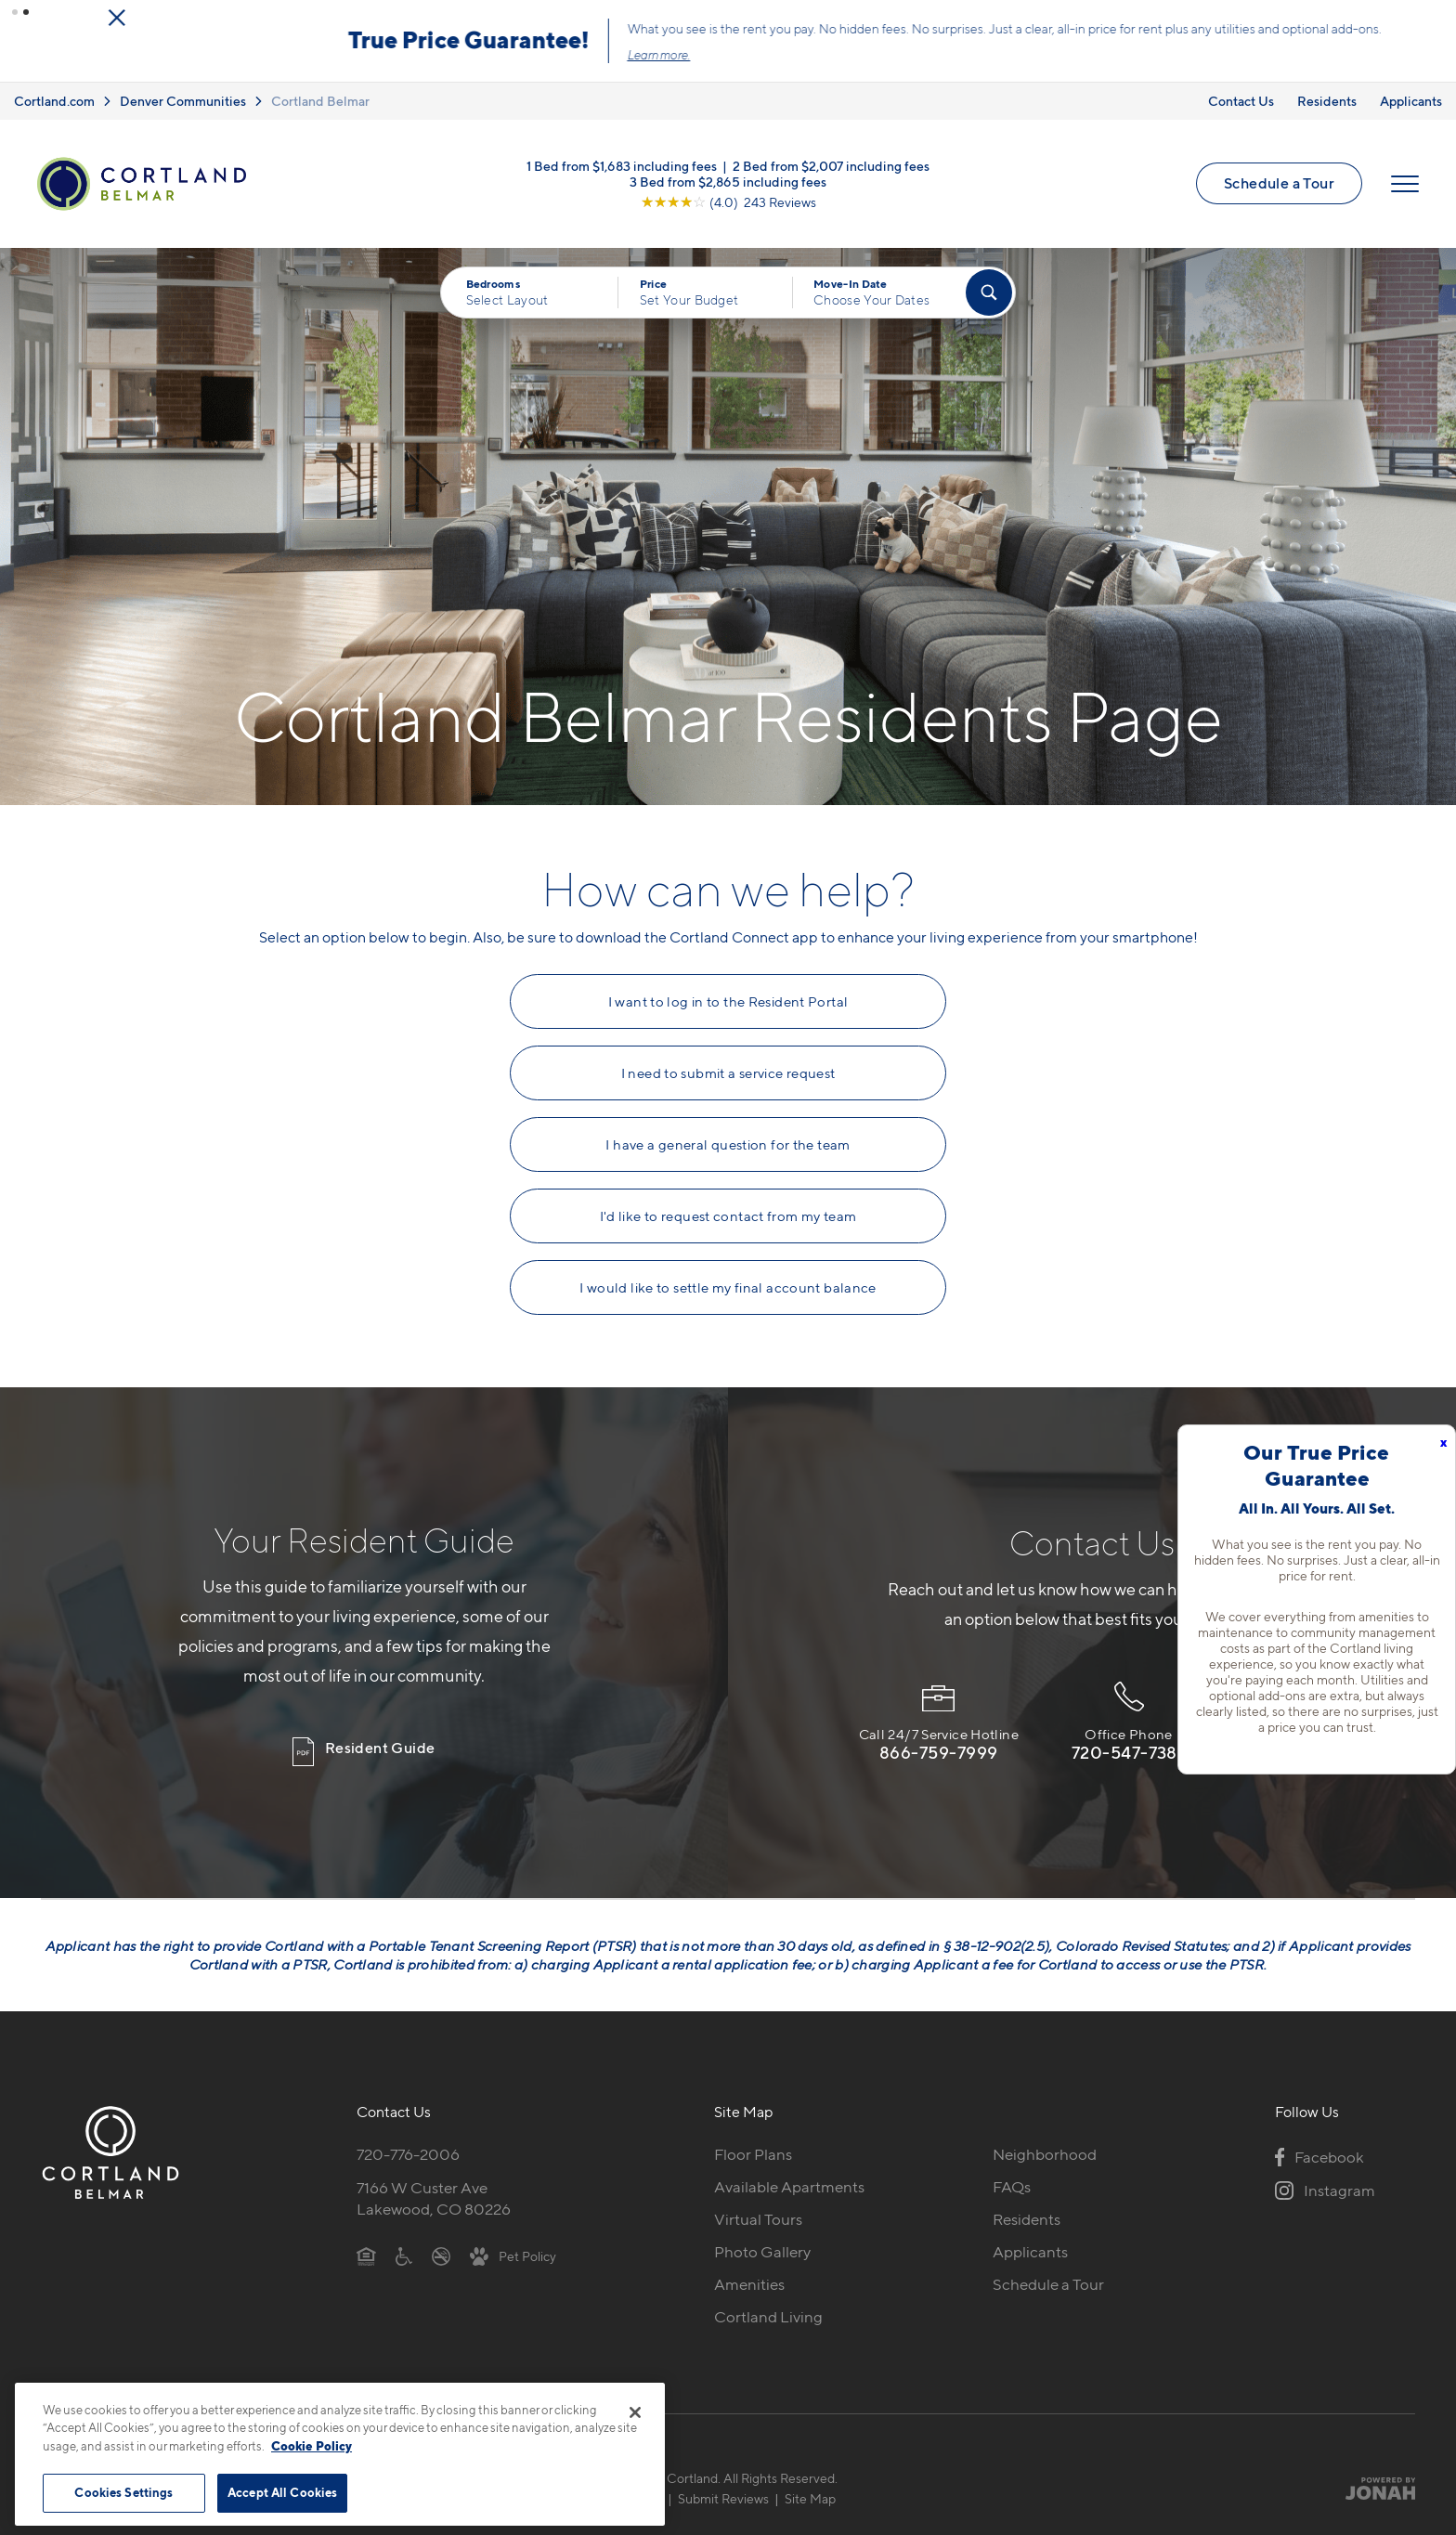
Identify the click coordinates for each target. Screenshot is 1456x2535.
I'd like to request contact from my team (728, 1216)
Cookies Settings (123, 2492)
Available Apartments (789, 2187)
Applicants (1411, 101)
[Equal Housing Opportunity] (366, 2255)
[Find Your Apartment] (989, 292)
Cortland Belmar (320, 101)
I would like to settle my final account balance (728, 1288)
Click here (784, 54)
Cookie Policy (311, 2445)
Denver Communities (183, 101)
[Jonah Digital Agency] (1372, 2488)
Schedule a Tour (1279, 183)
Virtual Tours (758, 2219)
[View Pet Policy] (513, 2255)
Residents (1327, 101)
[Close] (635, 2412)
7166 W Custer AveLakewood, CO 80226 (434, 2198)
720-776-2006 (408, 2154)
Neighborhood (1045, 2154)
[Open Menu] (1405, 184)
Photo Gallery (762, 2251)
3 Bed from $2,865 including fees (728, 180)
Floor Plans (753, 2154)
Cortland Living (768, 2317)
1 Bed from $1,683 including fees (621, 165)
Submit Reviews (723, 2498)
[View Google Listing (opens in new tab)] (728, 201)
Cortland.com (54, 101)
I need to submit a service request (728, 1073)
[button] (15, 12)
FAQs (1012, 2187)
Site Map (810, 2498)
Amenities (749, 2284)
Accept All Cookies (282, 2492)
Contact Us (1241, 101)
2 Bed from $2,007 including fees (831, 165)
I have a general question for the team (727, 1145)
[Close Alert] (1363, 17)
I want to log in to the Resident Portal (728, 1002)
